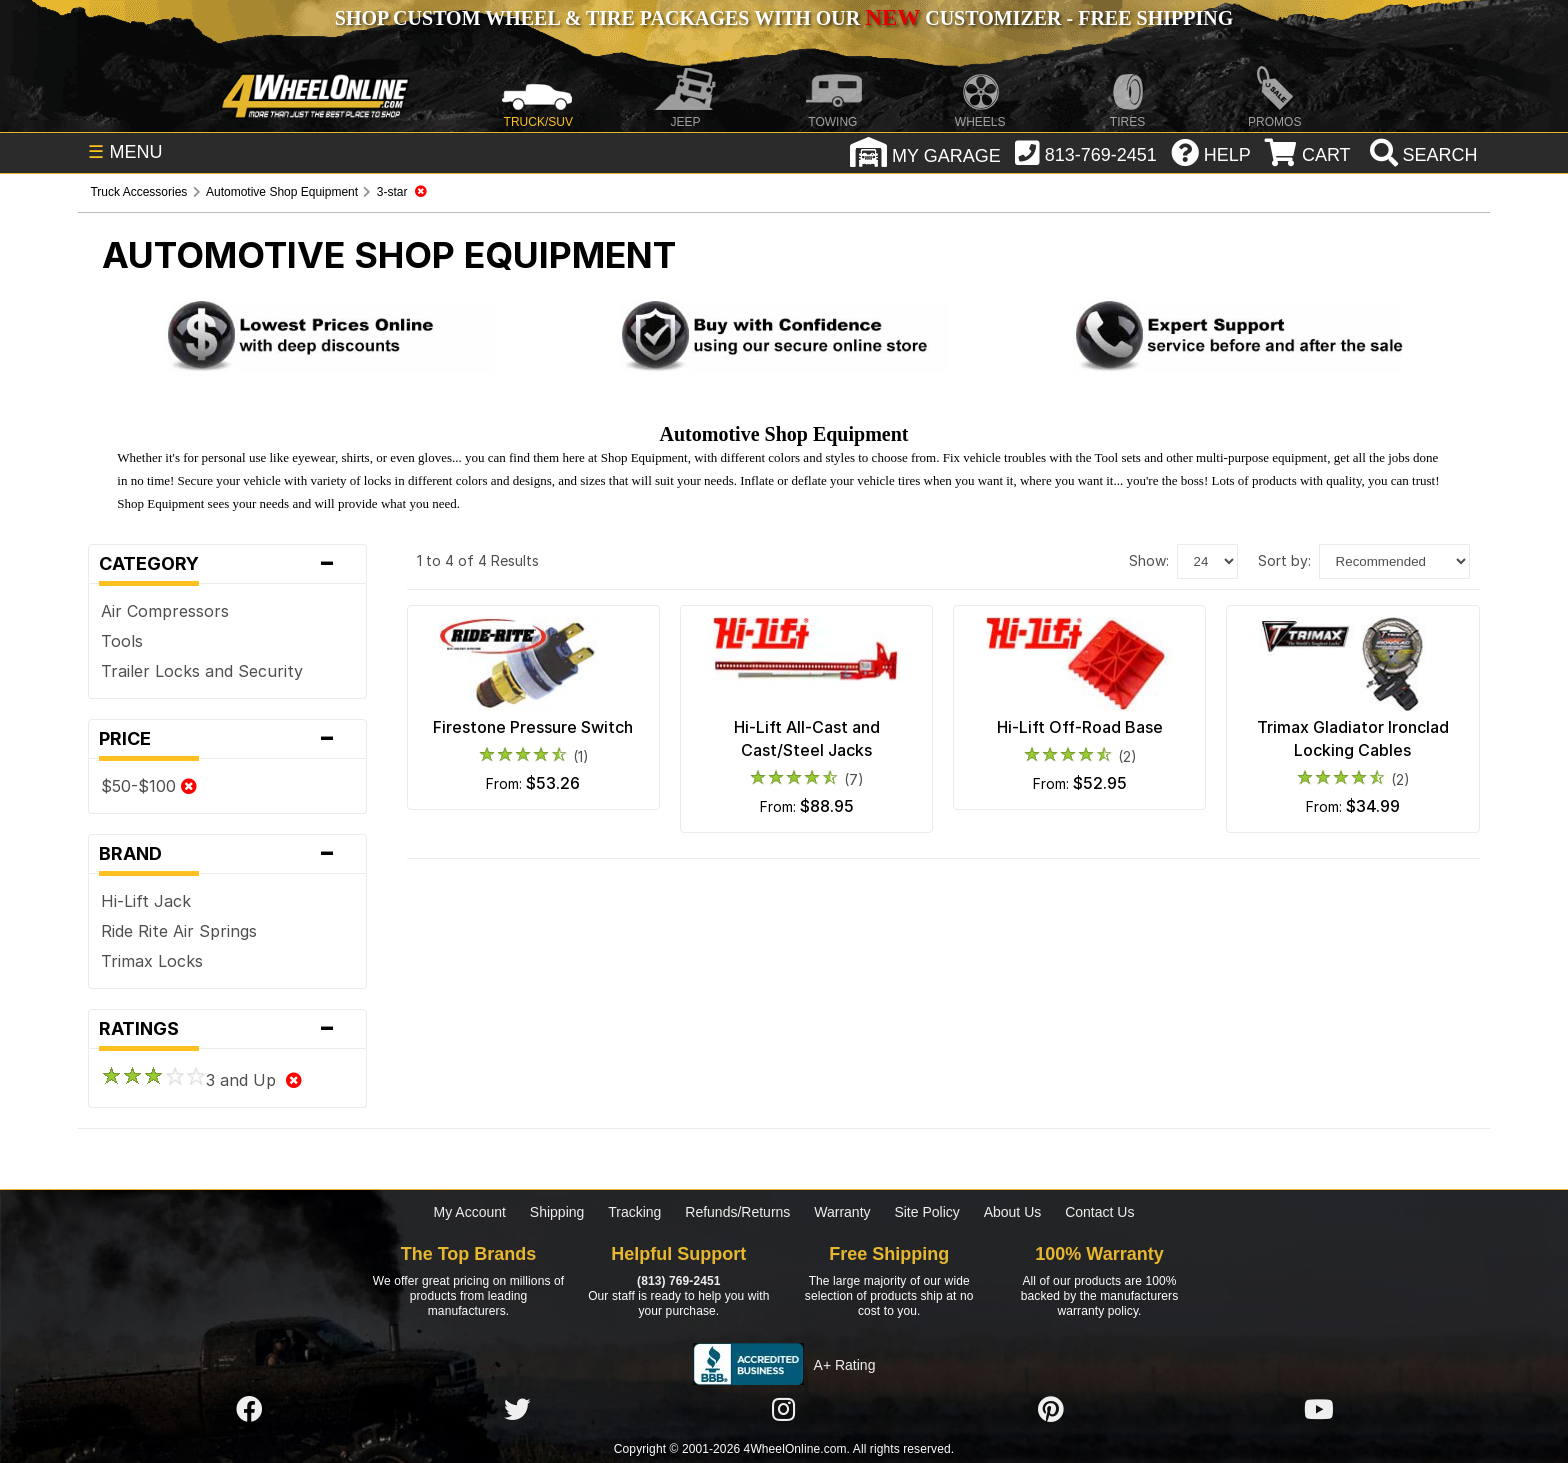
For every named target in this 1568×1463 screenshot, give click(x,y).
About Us (1013, 1212)
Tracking (634, 1212)
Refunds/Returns (737, 1212)
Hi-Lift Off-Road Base (1080, 727)
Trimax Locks (152, 961)
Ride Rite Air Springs (179, 931)
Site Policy (926, 1212)
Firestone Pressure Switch (533, 727)
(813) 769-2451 (678, 1281)
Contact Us (1099, 1212)
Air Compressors (165, 611)
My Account (470, 1212)
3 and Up (201, 1080)
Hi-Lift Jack (146, 901)
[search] (1421, 155)
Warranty (842, 1212)
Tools (122, 641)
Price (227, 739)
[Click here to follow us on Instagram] (784, 1410)
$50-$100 (149, 786)
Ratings (227, 1029)
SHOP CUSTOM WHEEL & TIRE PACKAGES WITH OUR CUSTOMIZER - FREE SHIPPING (784, 18)
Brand (227, 854)
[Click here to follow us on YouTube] (1319, 1410)
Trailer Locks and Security (202, 671)
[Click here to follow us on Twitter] (517, 1410)
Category (227, 564)
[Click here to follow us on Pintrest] (1051, 1410)
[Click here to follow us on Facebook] (249, 1410)
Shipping (557, 1212)
